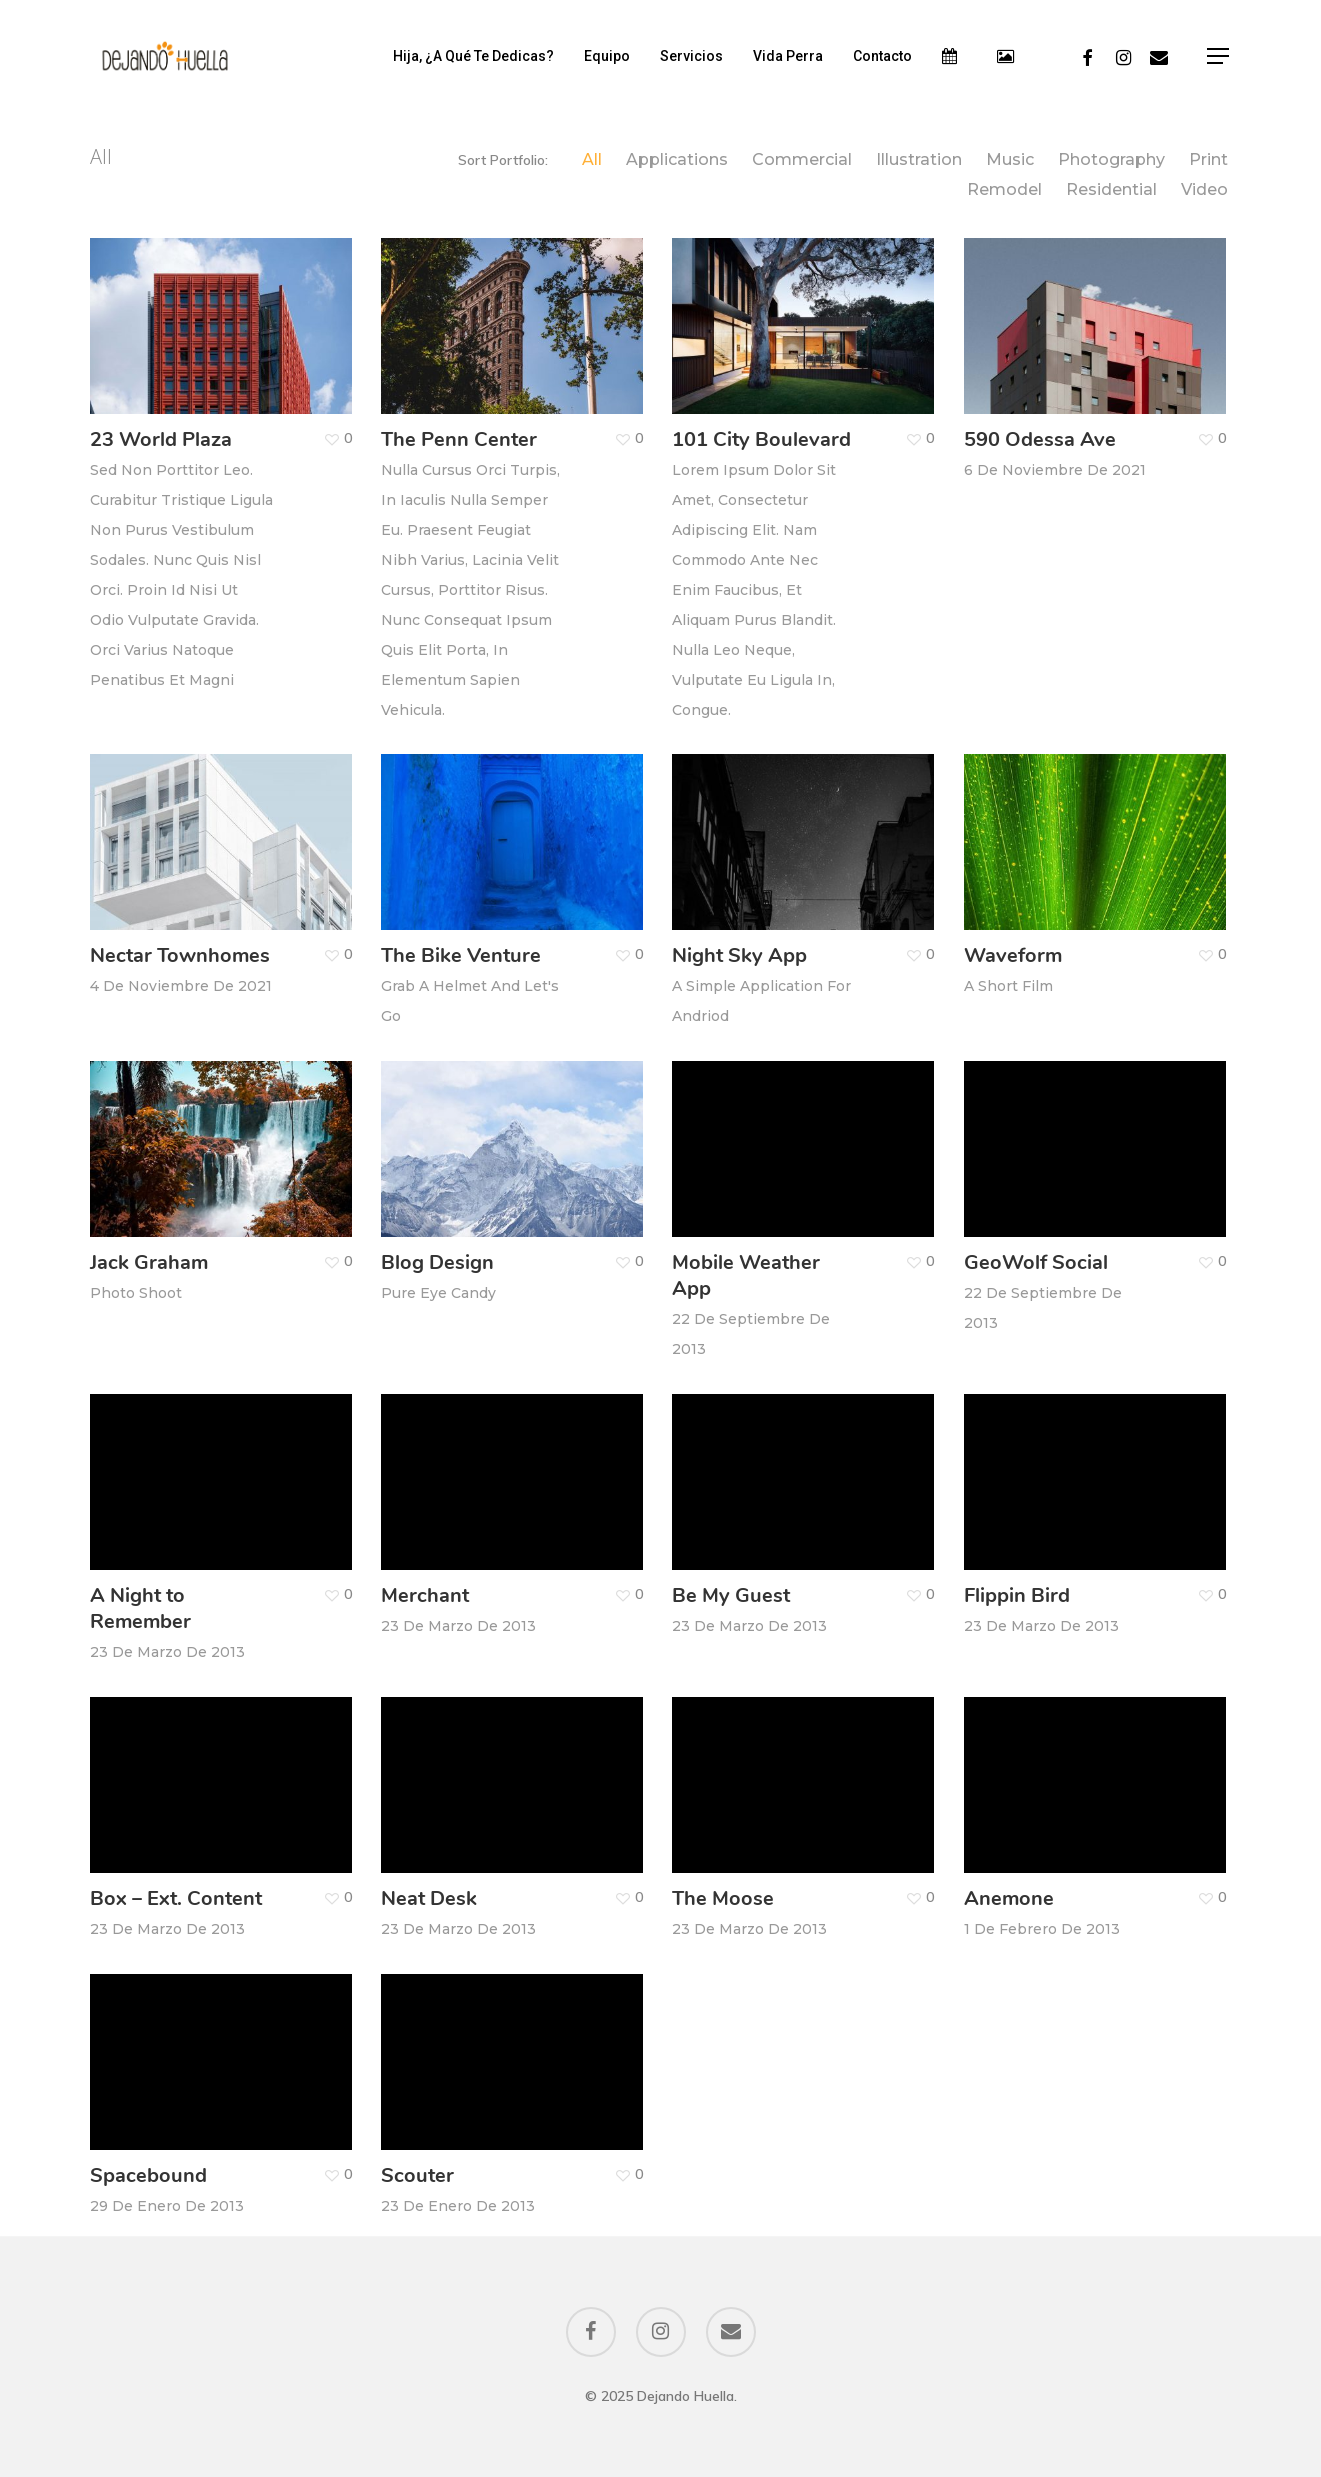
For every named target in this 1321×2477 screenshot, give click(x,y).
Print (1208, 160)
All (592, 160)
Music (1010, 160)
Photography (1111, 160)
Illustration (919, 160)
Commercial (802, 160)
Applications (677, 160)
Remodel (1004, 190)
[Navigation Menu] (1219, 56)
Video (1204, 190)
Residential (1111, 190)
